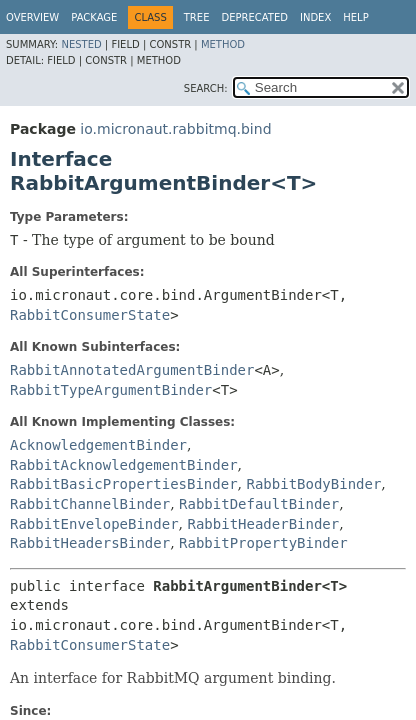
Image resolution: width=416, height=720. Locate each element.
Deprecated (254, 17)
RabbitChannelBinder (90, 504)
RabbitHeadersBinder (90, 543)
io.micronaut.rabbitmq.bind (175, 129)
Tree (197, 17)
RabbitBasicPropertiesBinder (124, 484)
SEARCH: (206, 88)
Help (355, 17)
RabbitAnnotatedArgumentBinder (132, 370)
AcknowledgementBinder (98, 445)
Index (315, 17)
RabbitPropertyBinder (263, 543)
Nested (81, 44)
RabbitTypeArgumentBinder (111, 390)
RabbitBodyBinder (313, 484)
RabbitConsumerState (90, 315)
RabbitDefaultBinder (259, 504)
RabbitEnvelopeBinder (94, 524)
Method (223, 44)
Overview (32, 17)
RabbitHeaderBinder (263, 524)
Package (94, 17)
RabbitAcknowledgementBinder (124, 465)
